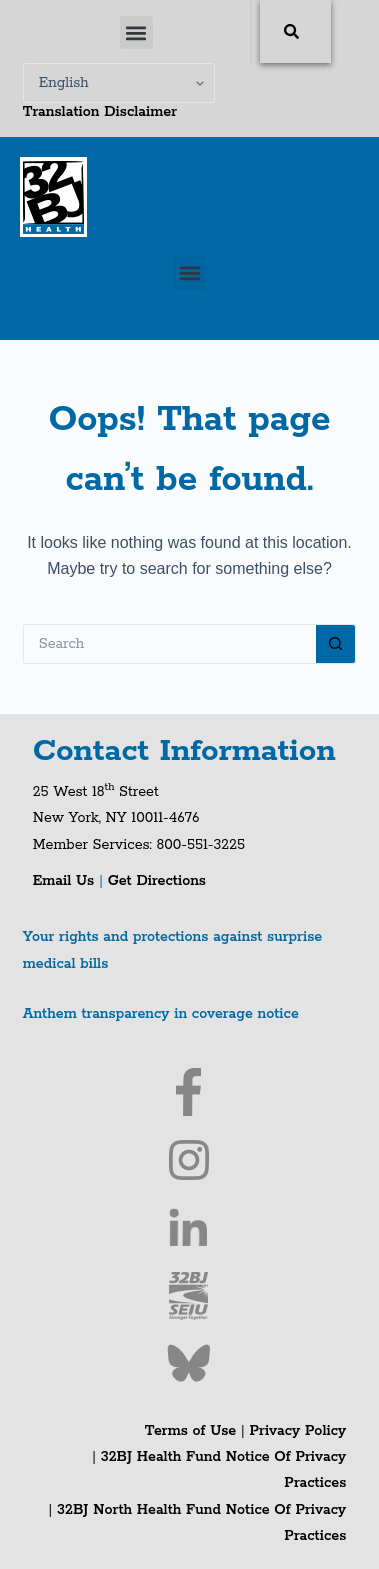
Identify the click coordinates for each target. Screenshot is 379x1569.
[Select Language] (119, 83)
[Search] (295, 31)
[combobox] (251, 31)
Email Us (66, 881)
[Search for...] (170, 644)
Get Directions (157, 881)
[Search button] (336, 644)
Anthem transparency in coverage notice (161, 1014)
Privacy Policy (297, 1431)
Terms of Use (190, 1431)
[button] (136, 32)
